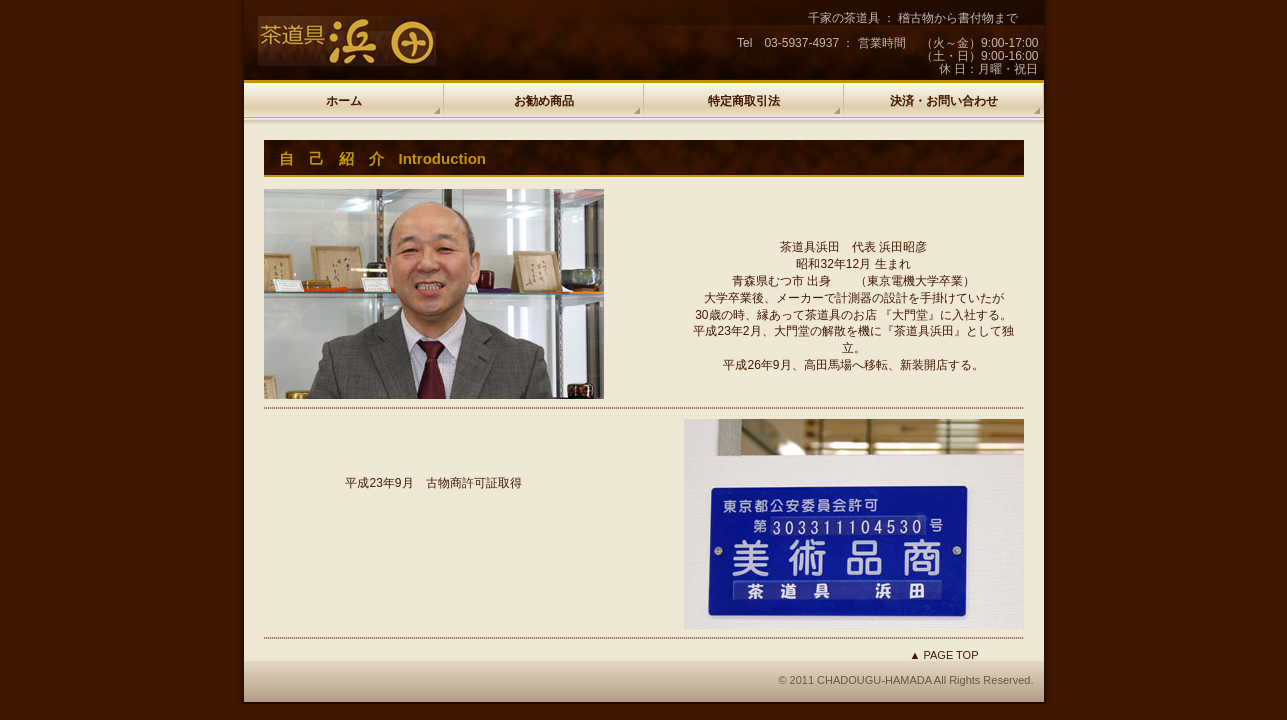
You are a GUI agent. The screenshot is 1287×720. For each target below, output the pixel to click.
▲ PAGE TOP (944, 655)
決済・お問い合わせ (944, 101)
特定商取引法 (744, 101)
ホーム (344, 101)
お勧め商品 (544, 101)
